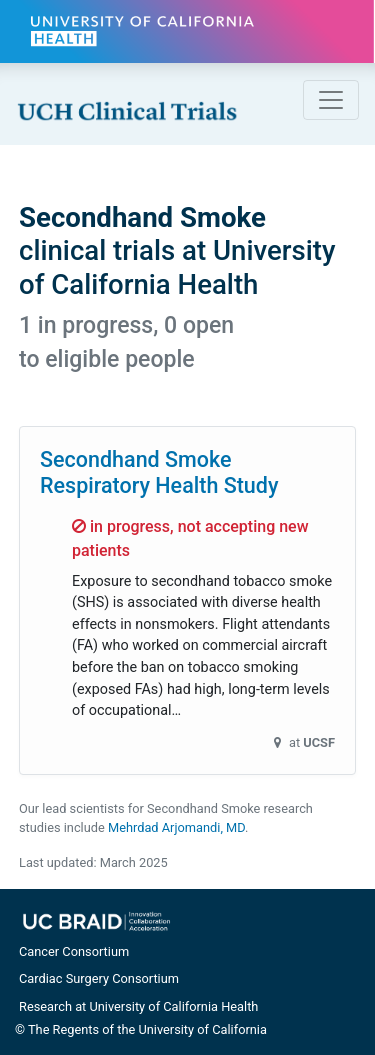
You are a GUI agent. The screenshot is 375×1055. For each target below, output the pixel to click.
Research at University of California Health (138, 1006)
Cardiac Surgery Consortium (99, 978)
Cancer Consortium (74, 951)
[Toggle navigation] (331, 100)
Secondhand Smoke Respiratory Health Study (159, 472)
